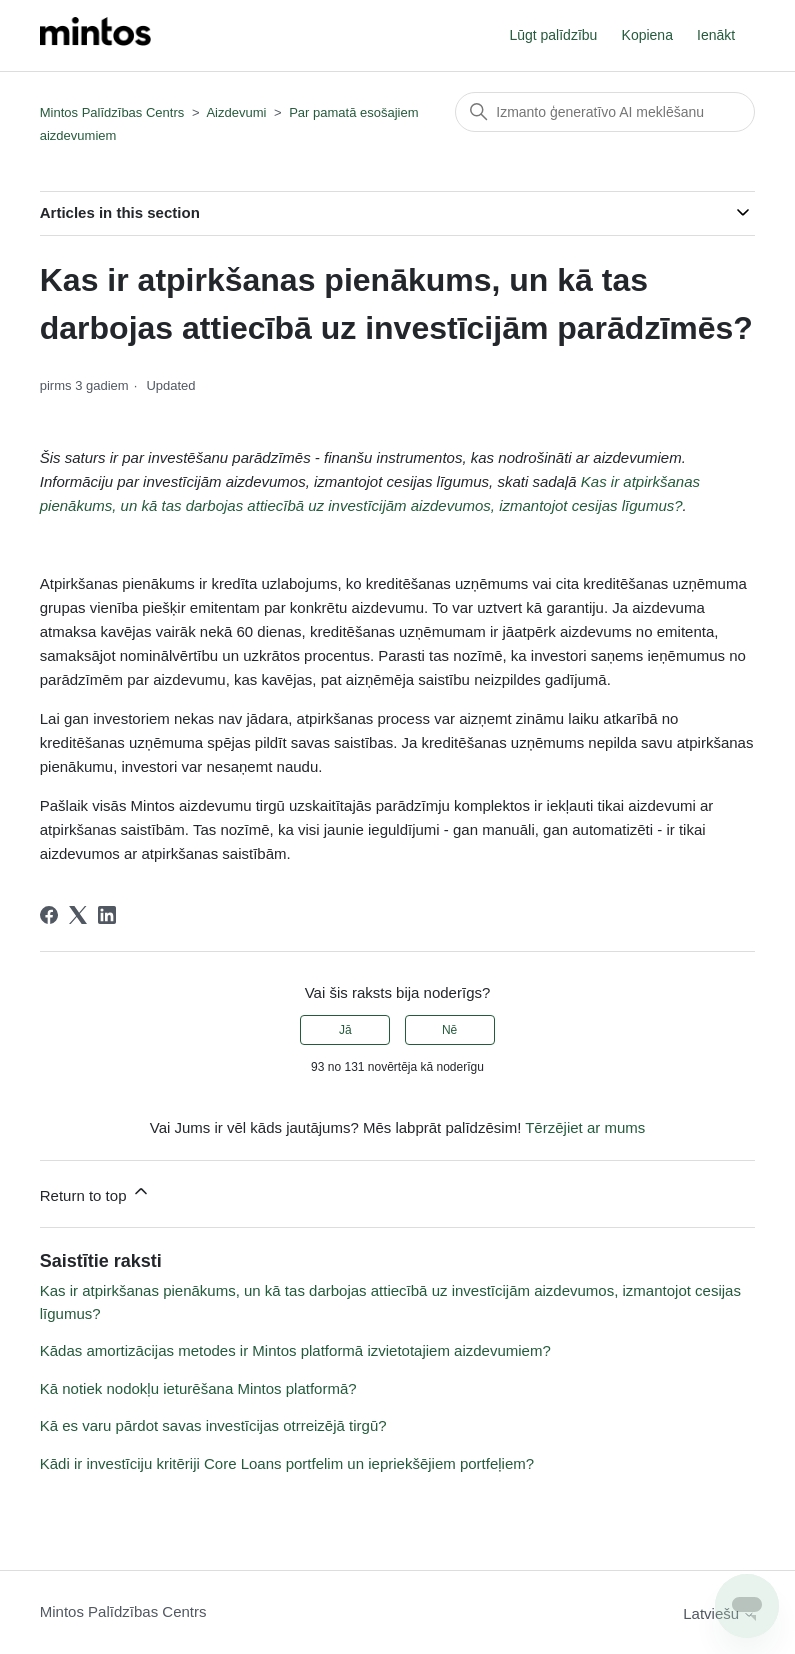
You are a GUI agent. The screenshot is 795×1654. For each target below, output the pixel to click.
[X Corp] (78, 915)
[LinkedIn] (107, 915)
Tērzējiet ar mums (585, 1127)
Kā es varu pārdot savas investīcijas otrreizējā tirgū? (213, 1425)
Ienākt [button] (716, 35)
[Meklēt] (605, 112)
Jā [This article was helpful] (345, 1030)
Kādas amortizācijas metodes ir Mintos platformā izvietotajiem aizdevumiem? (295, 1350)
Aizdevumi (236, 112)
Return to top (95, 1192)
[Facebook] (49, 915)
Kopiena (647, 35)
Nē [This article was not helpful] (449, 1030)
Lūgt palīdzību (553, 35)
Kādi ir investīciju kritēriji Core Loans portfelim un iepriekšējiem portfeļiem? (287, 1463)
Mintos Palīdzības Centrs (112, 112)
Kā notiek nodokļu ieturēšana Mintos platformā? (198, 1388)
